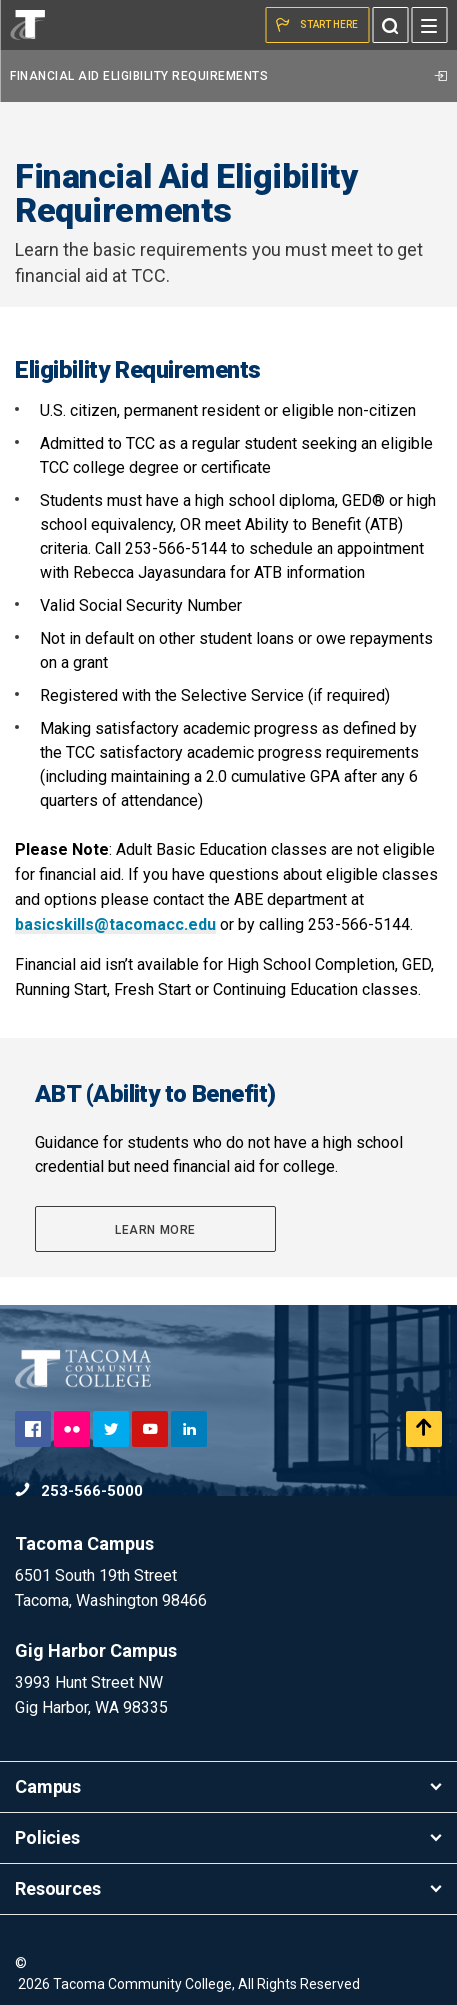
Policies (228, 1837)
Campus (228, 1786)
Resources (228, 1888)
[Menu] (429, 25)
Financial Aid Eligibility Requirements (228, 76)
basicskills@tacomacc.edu (115, 924)
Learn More (155, 1230)
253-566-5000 (79, 1491)
